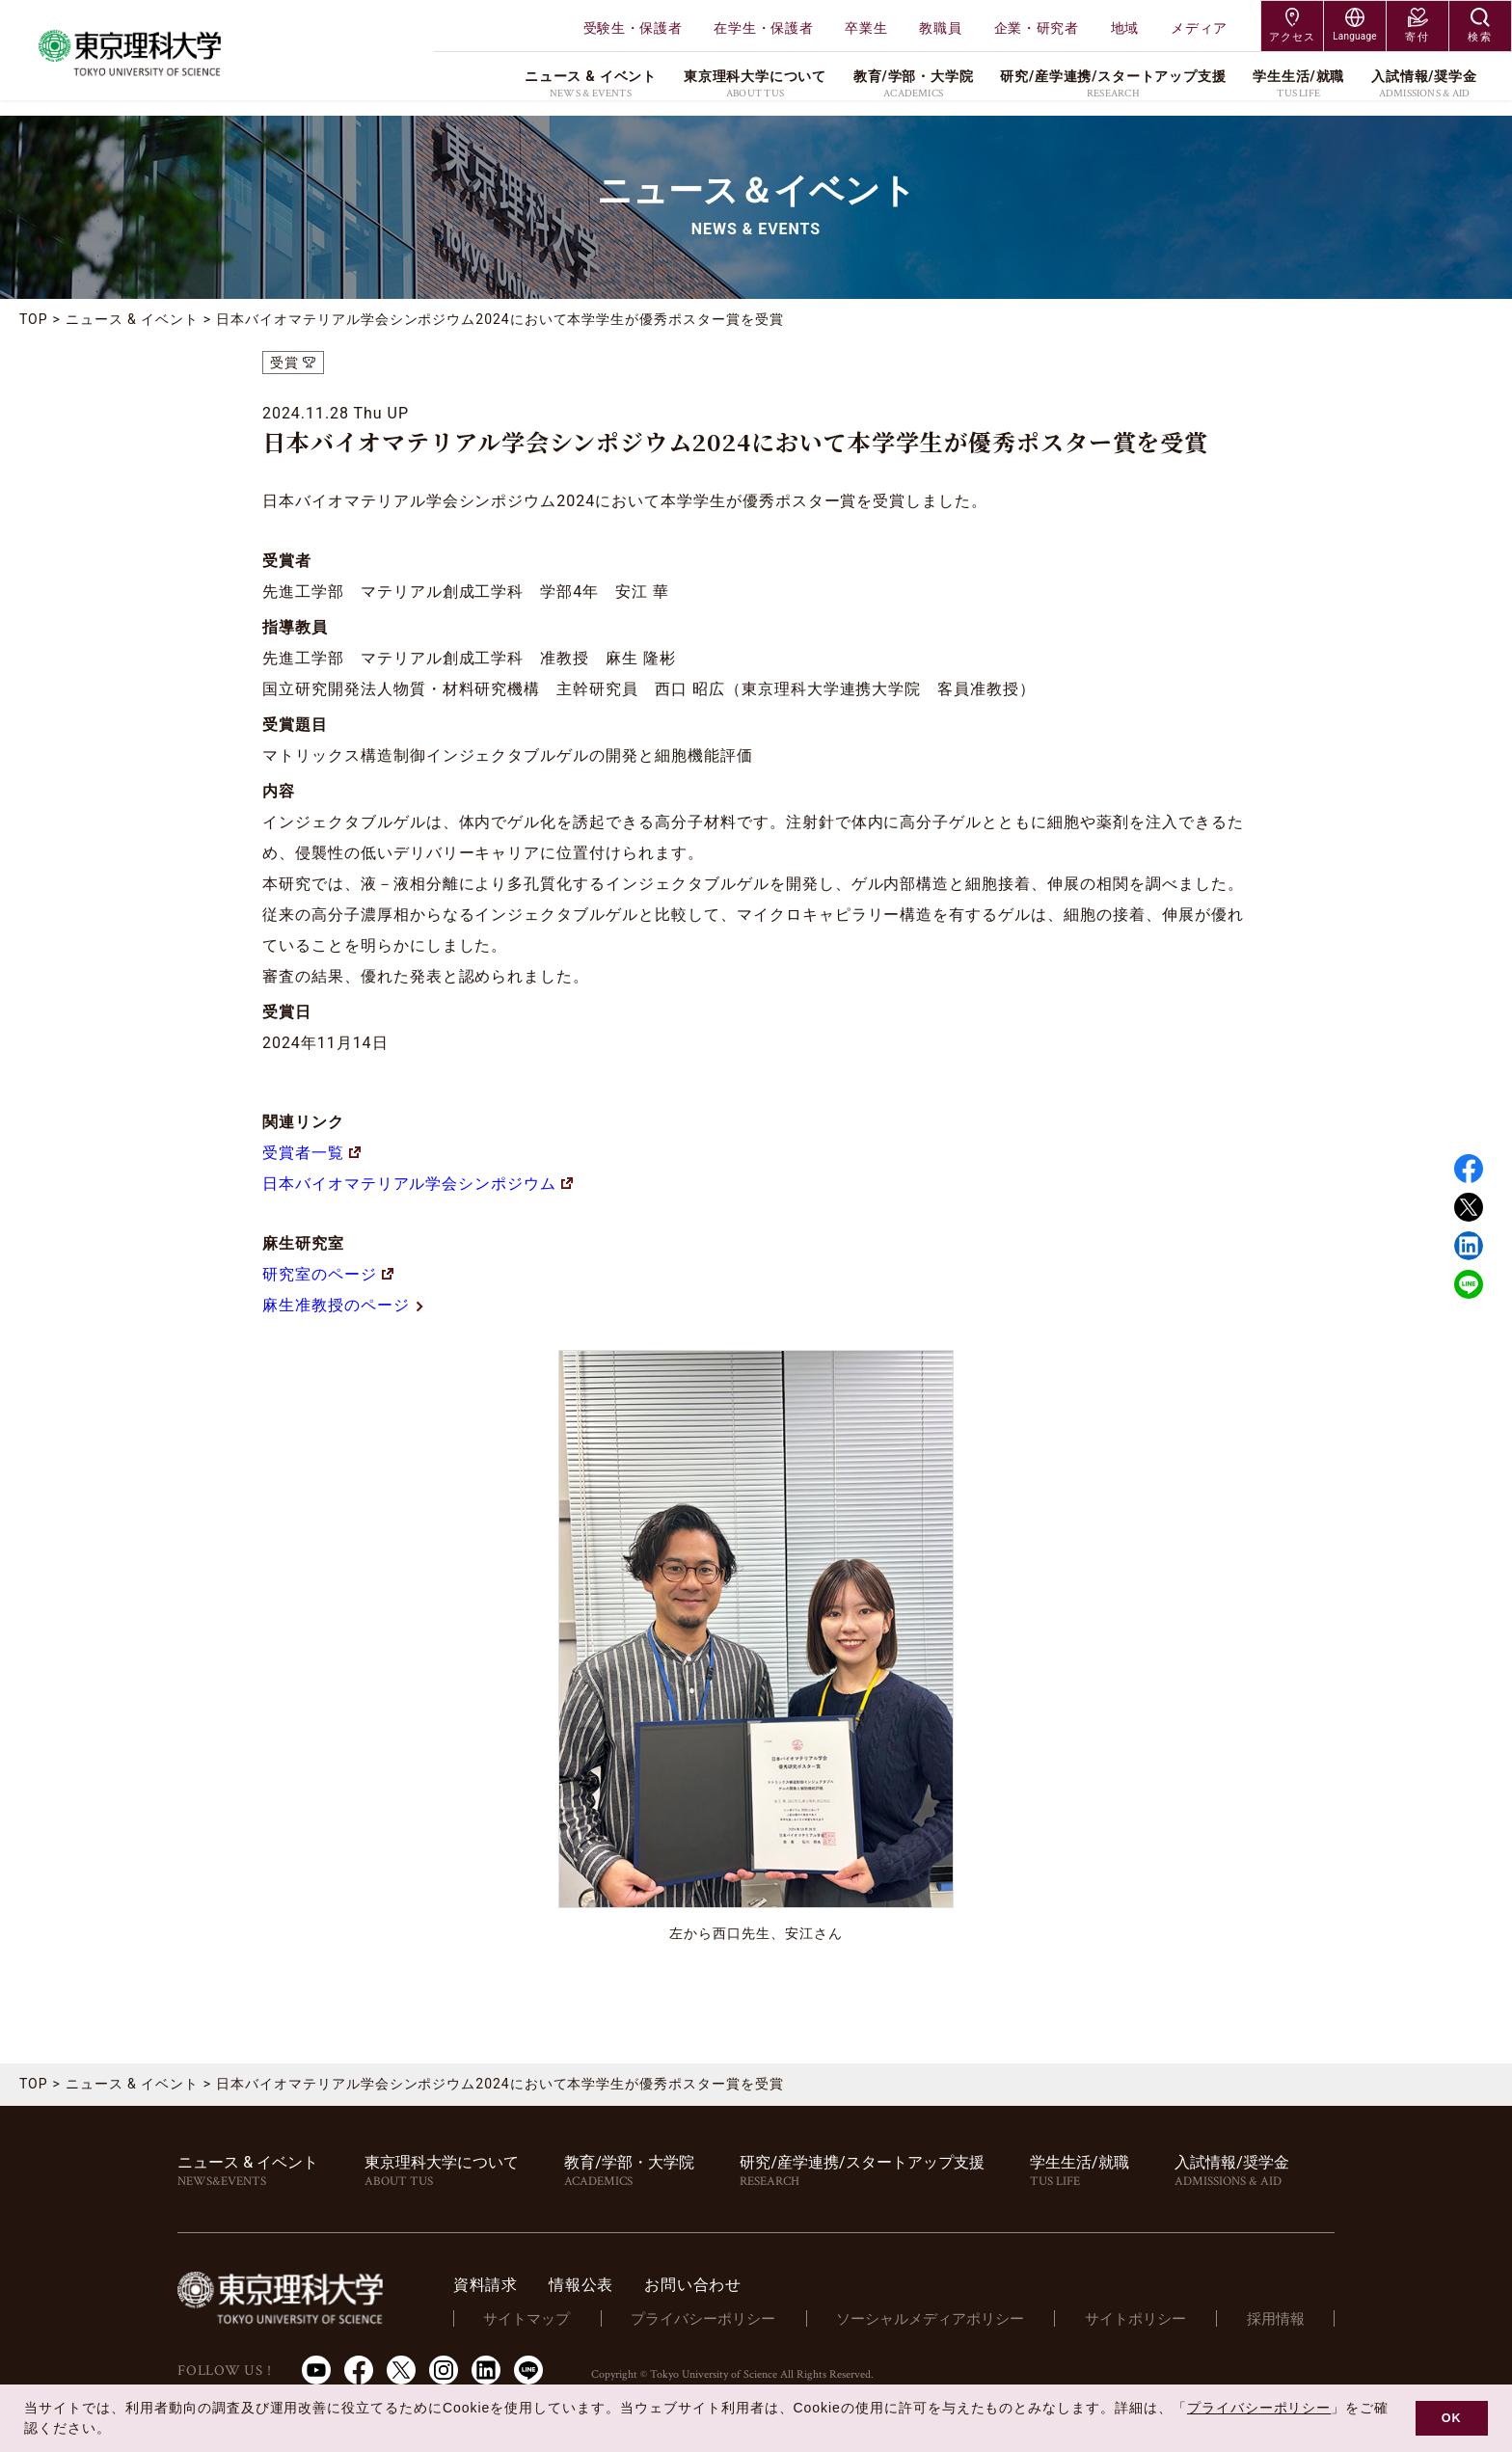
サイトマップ (545, 2319)
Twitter (1468, 1207)
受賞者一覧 (311, 1153)
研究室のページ (327, 1274)
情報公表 (602, 2285)
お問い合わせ (714, 2285)
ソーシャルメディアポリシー (941, 2319)
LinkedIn (486, 2370)
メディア (1199, 28)
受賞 (284, 362)
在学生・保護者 (763, 28)
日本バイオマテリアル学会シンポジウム (417, 1183)
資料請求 (506, 2285)
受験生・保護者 (633, 28)
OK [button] (1452, 2418)
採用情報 (1278, 2319)
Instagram (443, 2370)
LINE (1468, 1284)
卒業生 (866, 28)
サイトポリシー (1141, 2319)
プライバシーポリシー (718, 2319)
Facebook (1468, 1168)
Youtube (316, 2370)
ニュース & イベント (132, 319)
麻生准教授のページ (344, 1305)
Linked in (1468, 1245)
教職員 (940, 28)
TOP (33, 319)
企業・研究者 (1036, 28)
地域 (1125, 28)
